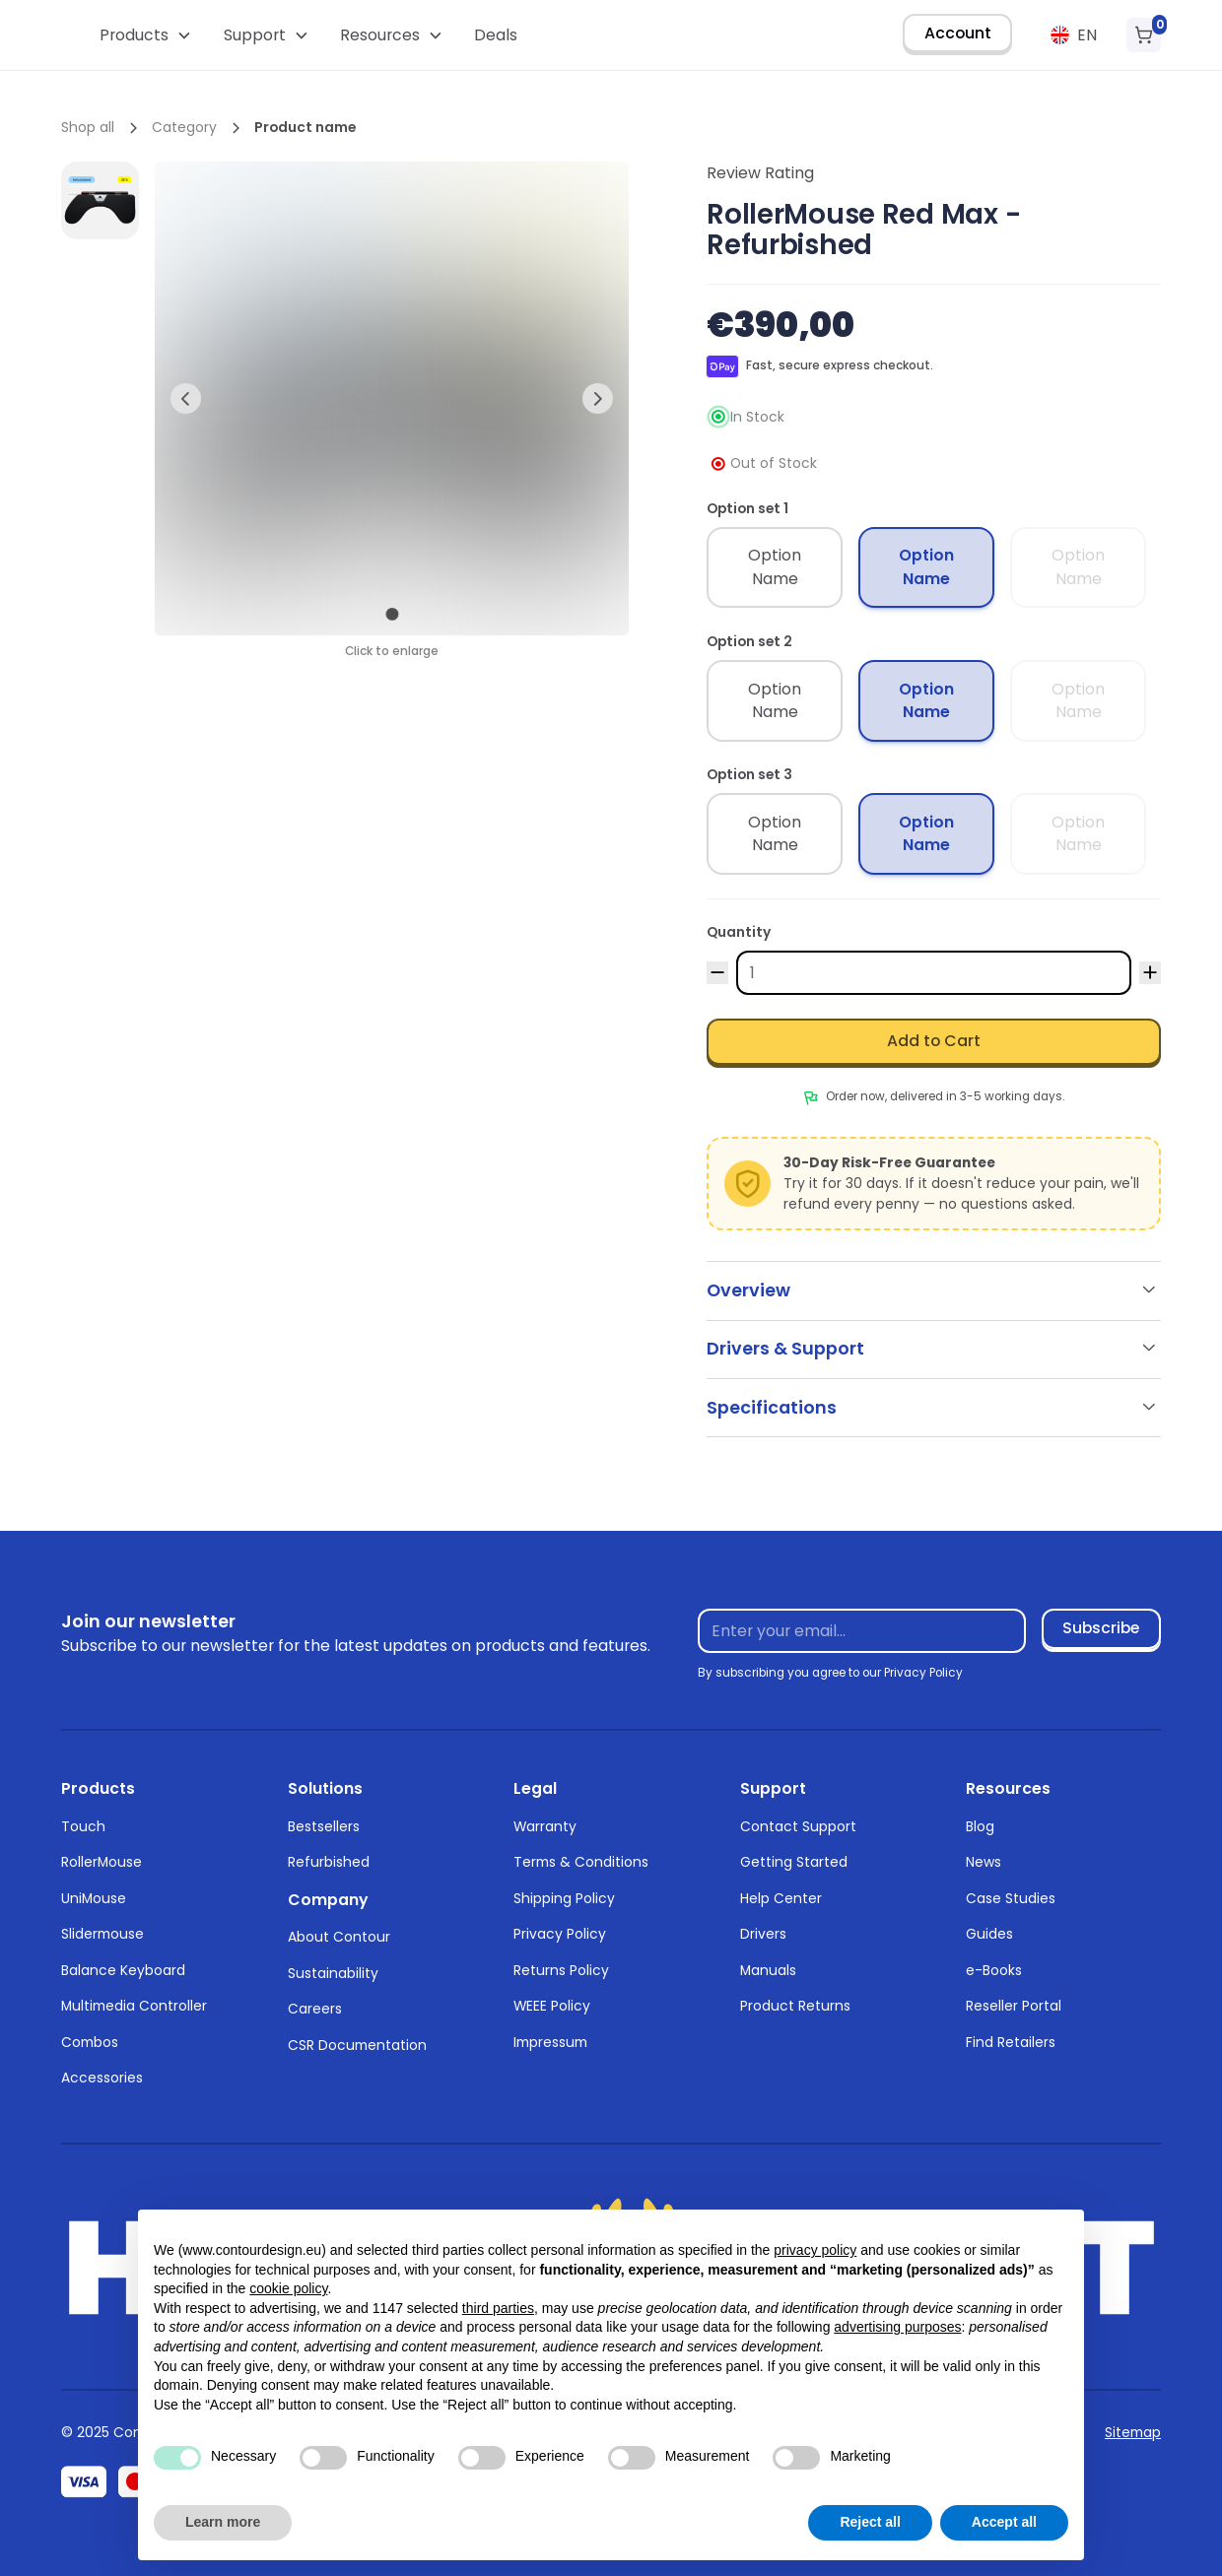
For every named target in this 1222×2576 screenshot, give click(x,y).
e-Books (994, 1970)
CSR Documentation (357, 2045)
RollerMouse (101, 1862)
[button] (146, 35)
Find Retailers (1010, 2042)
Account (957, 33)
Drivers (763, 1934)
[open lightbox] (100, 200)
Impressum (550, 2042)
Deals (495, 35)
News (983, 1862)
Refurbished (329, 1862)
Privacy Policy (559, 1934)
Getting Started (794, 1862)
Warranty (545, 1826)
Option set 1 (747, 508)
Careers (315, 2008)
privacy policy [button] (815, 2250)
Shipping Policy (564, 1898)
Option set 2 (749, 641)
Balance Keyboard (123, 1970)
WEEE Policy (551, 2005)
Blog (980, 1826)
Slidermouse (102, 1934)
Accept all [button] (1004, 2522)
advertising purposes (897, 2327)
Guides (989, 1934)
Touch (83, 1826)
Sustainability (333, 1973)
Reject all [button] (870, 2522)
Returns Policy (561, 1970)
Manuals (768, 1970)
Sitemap (1133, 2432)
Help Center (781, 1898)
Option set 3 (749, 774)
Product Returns (795, 2005)
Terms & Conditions (580, 1862)
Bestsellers (324, 1826)
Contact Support (798, 1826)
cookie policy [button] (288, 2288)
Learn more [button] (222, 2522)
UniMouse (93, 1898)
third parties (498, 2308)
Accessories (102, 2077)
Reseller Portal (1013, 2005)
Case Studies (1010, 1898)
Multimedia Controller (134, 2005)
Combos (89, 2042)
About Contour (339, 1937)
